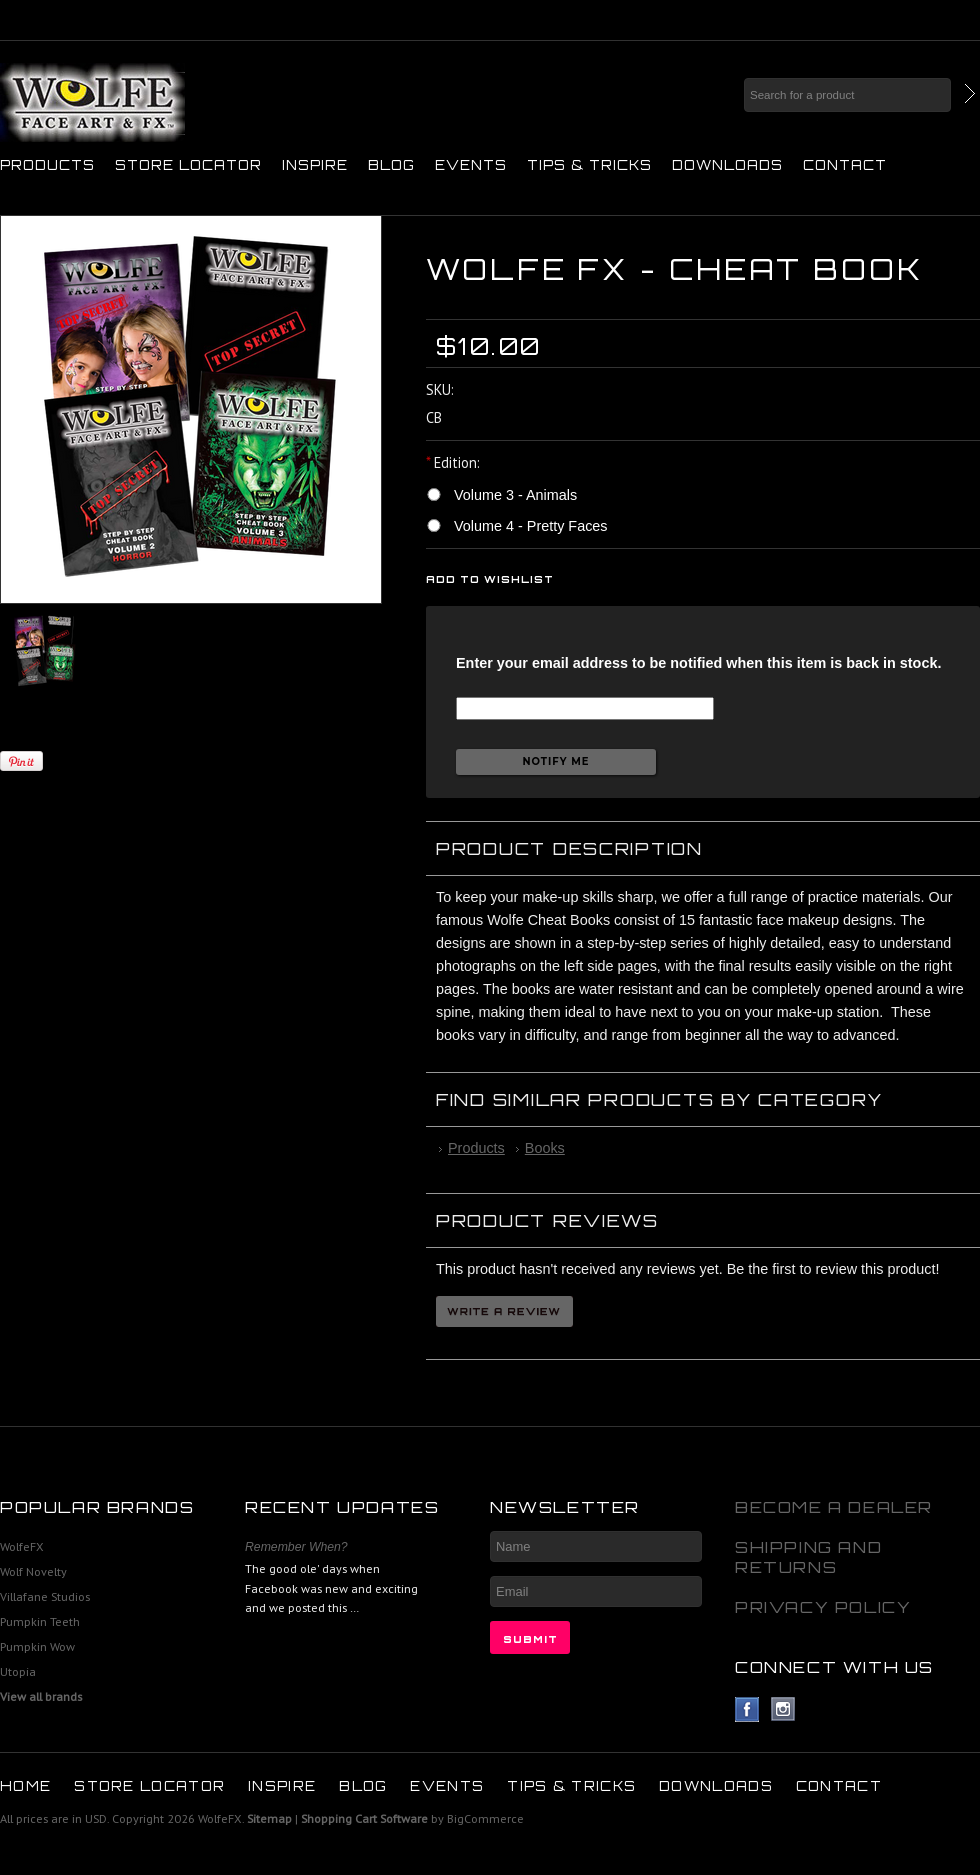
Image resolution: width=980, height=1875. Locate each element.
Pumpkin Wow (37, 1646)
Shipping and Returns (808, 1557)
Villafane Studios (45, 1596)
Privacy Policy (823, 1607)
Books (545, 1148)
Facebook (747, 1709)
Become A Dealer (834, 1507)
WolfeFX (22, 1546)
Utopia (18, 1671)
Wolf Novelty (33, 1571)
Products (47, 165)
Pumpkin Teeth (40, 1621)
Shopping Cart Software (364, 1818)
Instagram (783, 1709)
